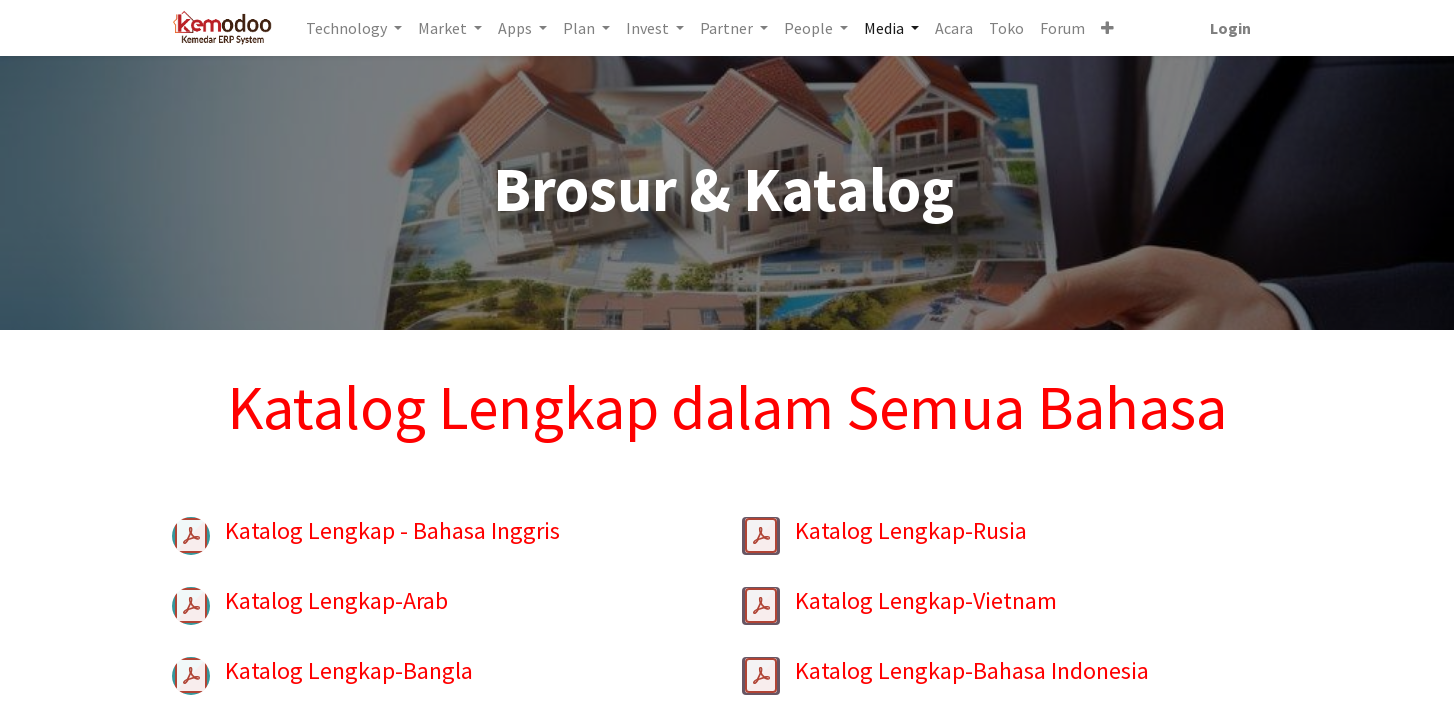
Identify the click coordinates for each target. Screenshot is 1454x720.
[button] (1108, 28)
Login (1229, 28)
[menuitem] (955, 28)
